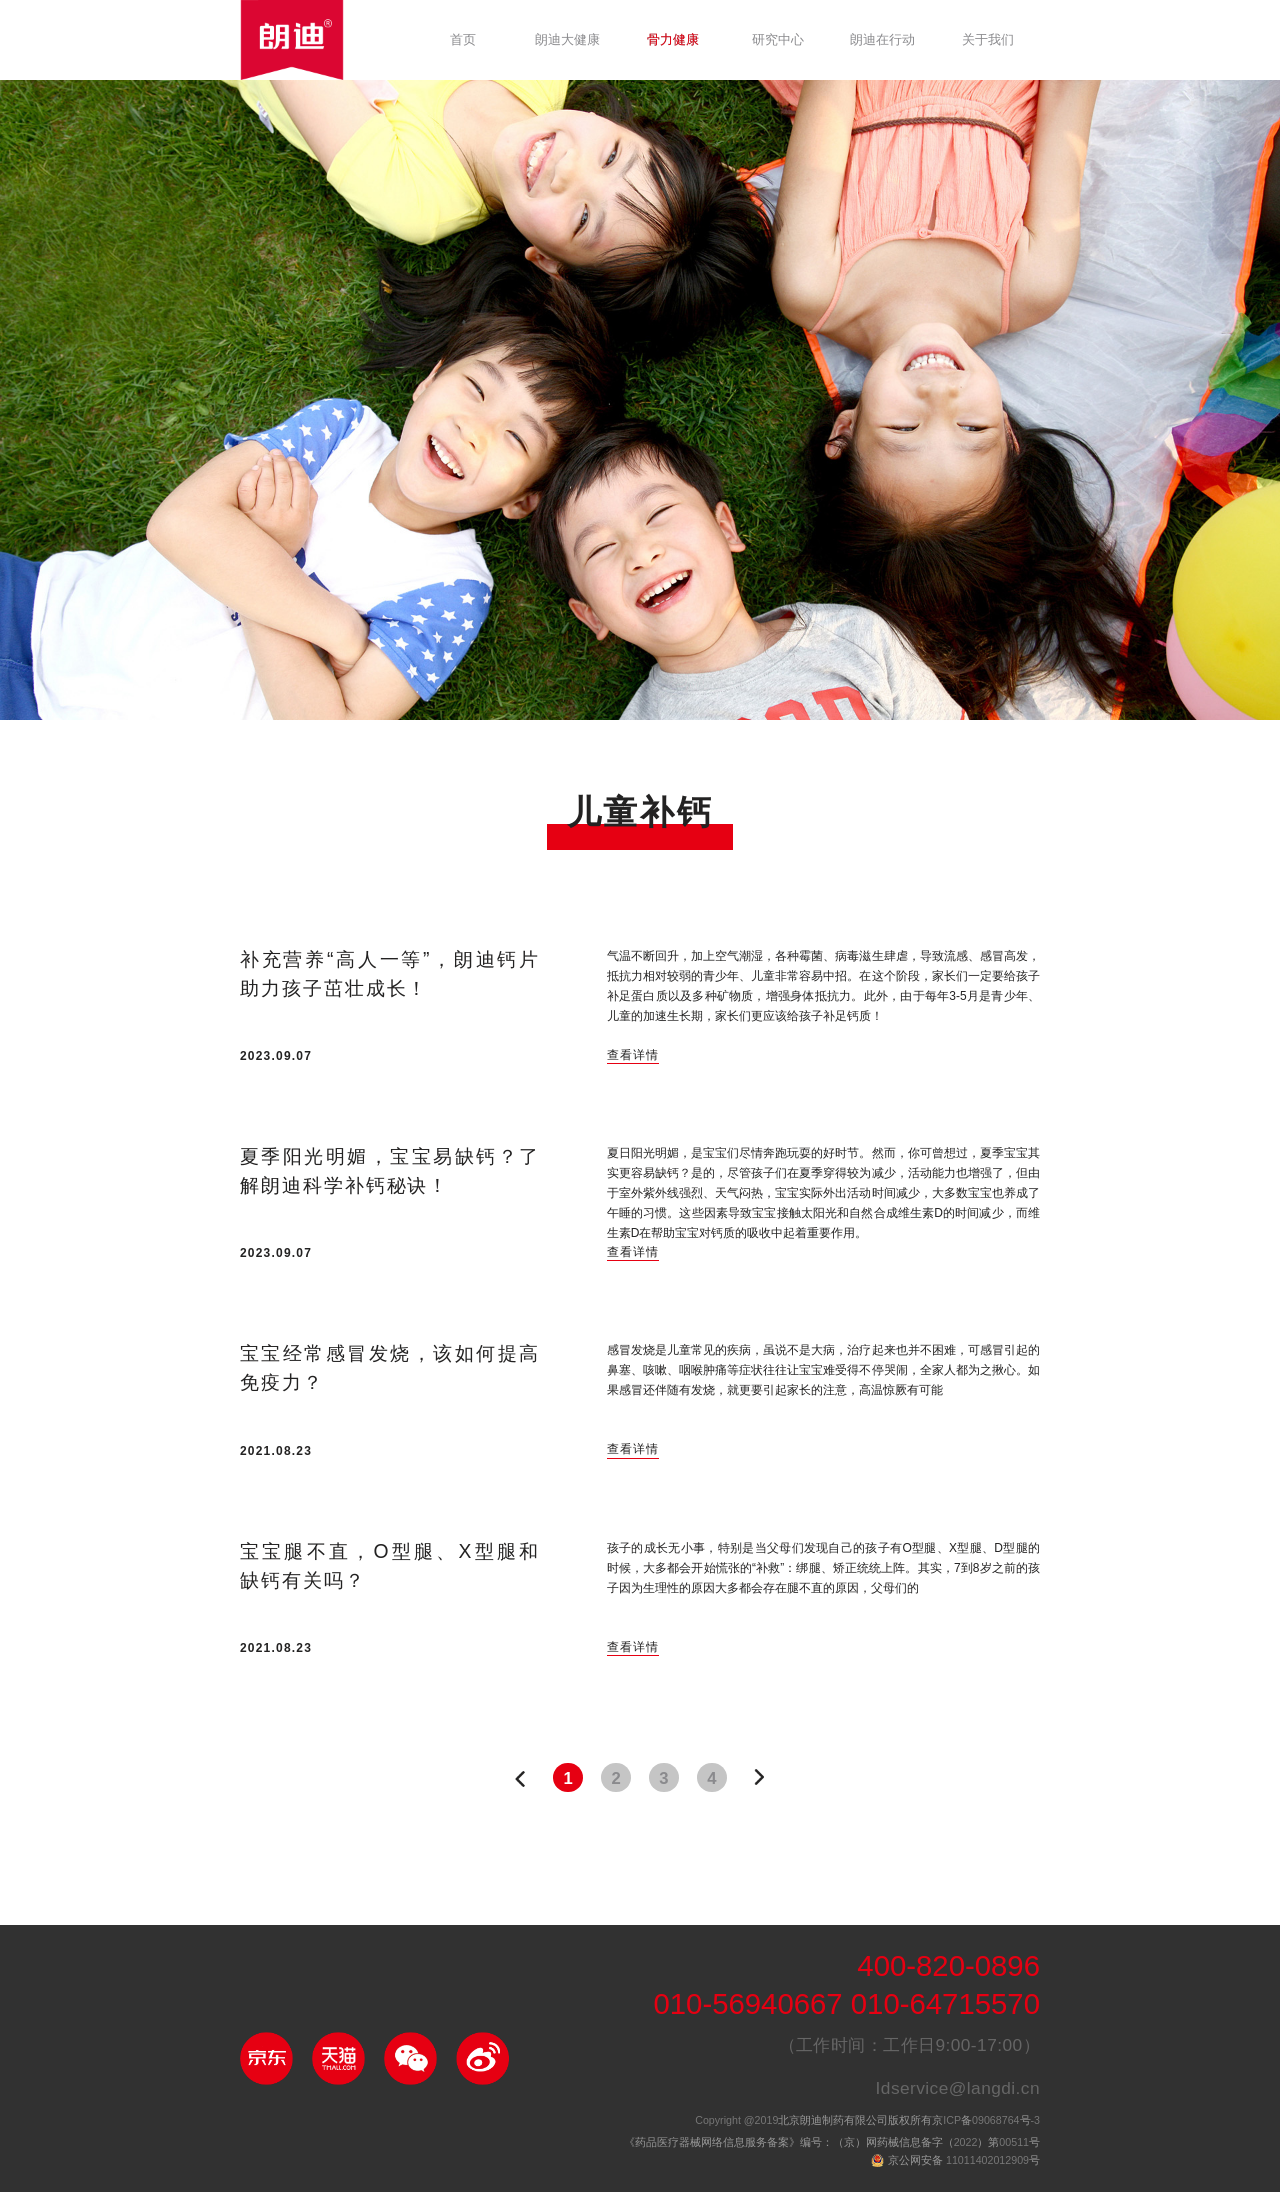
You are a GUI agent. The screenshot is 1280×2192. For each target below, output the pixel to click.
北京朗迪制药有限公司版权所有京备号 (867, 2121)
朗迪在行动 (882, 40)
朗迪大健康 (567, 40)
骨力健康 (673, 40)
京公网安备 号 (964, 2161)
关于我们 (988, 40)
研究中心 (778, 40)
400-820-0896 (948, 1967)
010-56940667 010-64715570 (846, 2005)
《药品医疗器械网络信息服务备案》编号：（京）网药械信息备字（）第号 (832, 2143)
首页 (463, 40)
